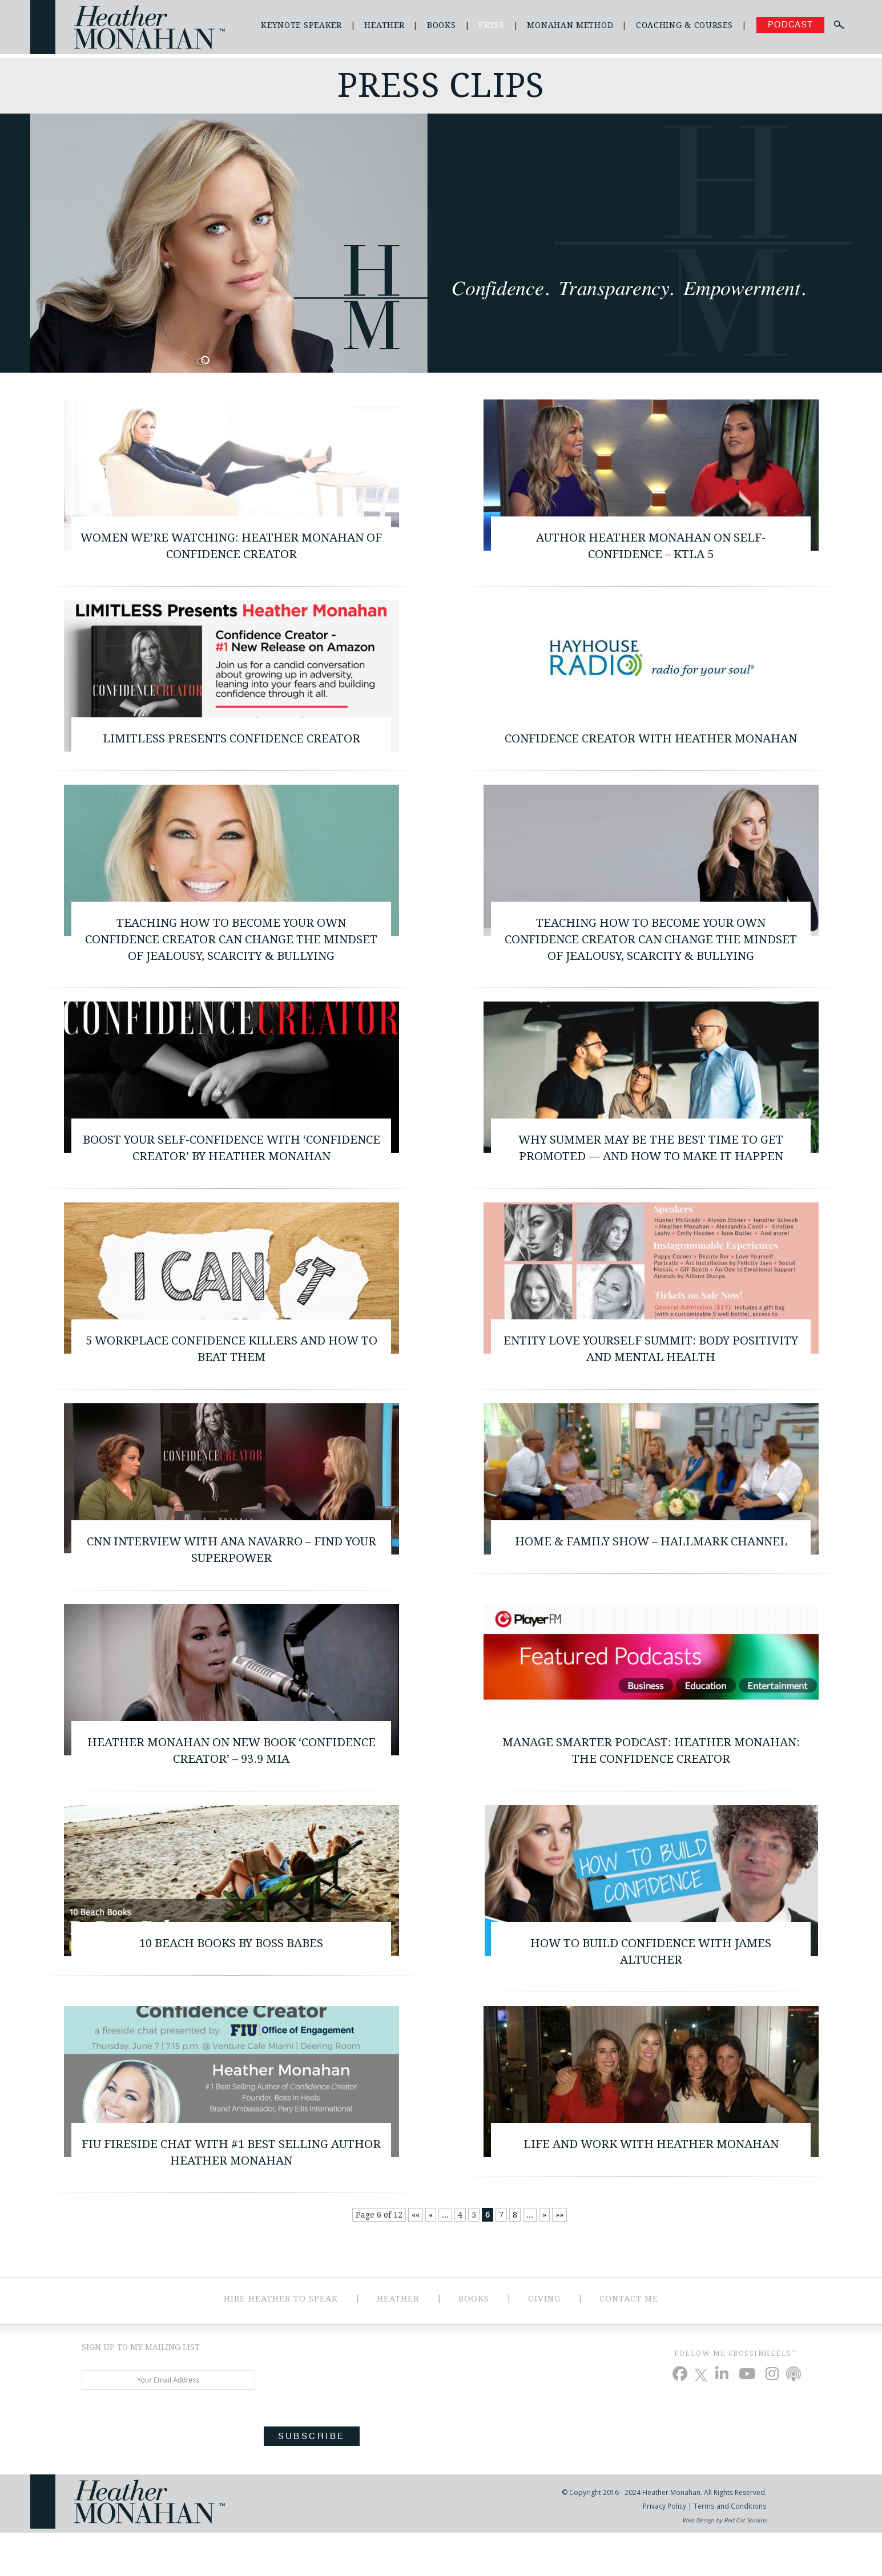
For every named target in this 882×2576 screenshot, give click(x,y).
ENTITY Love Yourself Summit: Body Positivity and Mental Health (650, 1380)
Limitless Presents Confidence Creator (231, 742)
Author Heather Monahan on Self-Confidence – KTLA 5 (651, 547)
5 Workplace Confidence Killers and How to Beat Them (231, 1380)
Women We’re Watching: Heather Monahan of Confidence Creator (231, 547)
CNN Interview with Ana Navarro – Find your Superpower (231, 1584)
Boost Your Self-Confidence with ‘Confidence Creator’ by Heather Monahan (231, 1176)
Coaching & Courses (684, 25)
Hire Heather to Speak (279, 2342)
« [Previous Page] (431, 2258)
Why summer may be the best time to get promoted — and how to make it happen (651, 1176)
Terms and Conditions (730, 2549)
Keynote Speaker (301, 25)
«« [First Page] (416, 2258)
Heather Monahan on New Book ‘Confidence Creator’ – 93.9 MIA (231, 1787)
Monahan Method (570, 25)
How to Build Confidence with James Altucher (651, 1990)
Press (491, 25)
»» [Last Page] (559, 2258)
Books (441, 25)
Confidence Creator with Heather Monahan (651, 751)
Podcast (790, 25)
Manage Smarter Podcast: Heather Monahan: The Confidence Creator (651, 1787)
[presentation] (168, 2467)
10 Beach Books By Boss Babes (231, 1982)
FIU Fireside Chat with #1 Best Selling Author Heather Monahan (231, 2194)
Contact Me (631, 2342)
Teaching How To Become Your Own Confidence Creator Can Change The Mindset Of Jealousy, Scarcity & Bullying (231, 964)
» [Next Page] (544, 2258)
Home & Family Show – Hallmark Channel (651, 1575)
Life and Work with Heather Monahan (651, 2185)
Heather (384, 25)
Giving (545, 2342)
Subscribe (311, 2480)
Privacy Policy (665, 2549)
